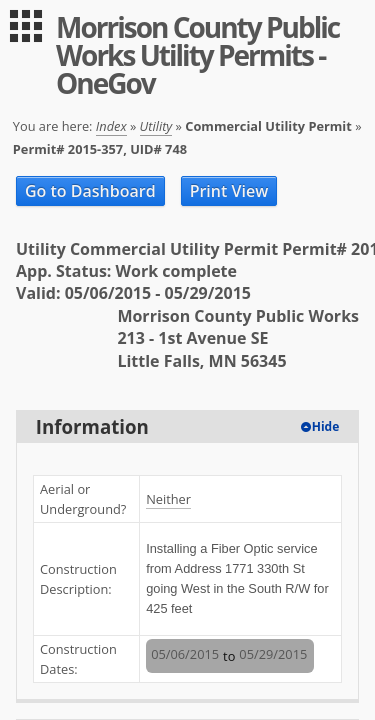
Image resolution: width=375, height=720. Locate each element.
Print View (229, 191)
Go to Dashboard (90, 191)
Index (111, 126)
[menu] (26, 26)
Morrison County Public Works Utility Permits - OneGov (197, 55)
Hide (326, 426)
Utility (156, 126)
